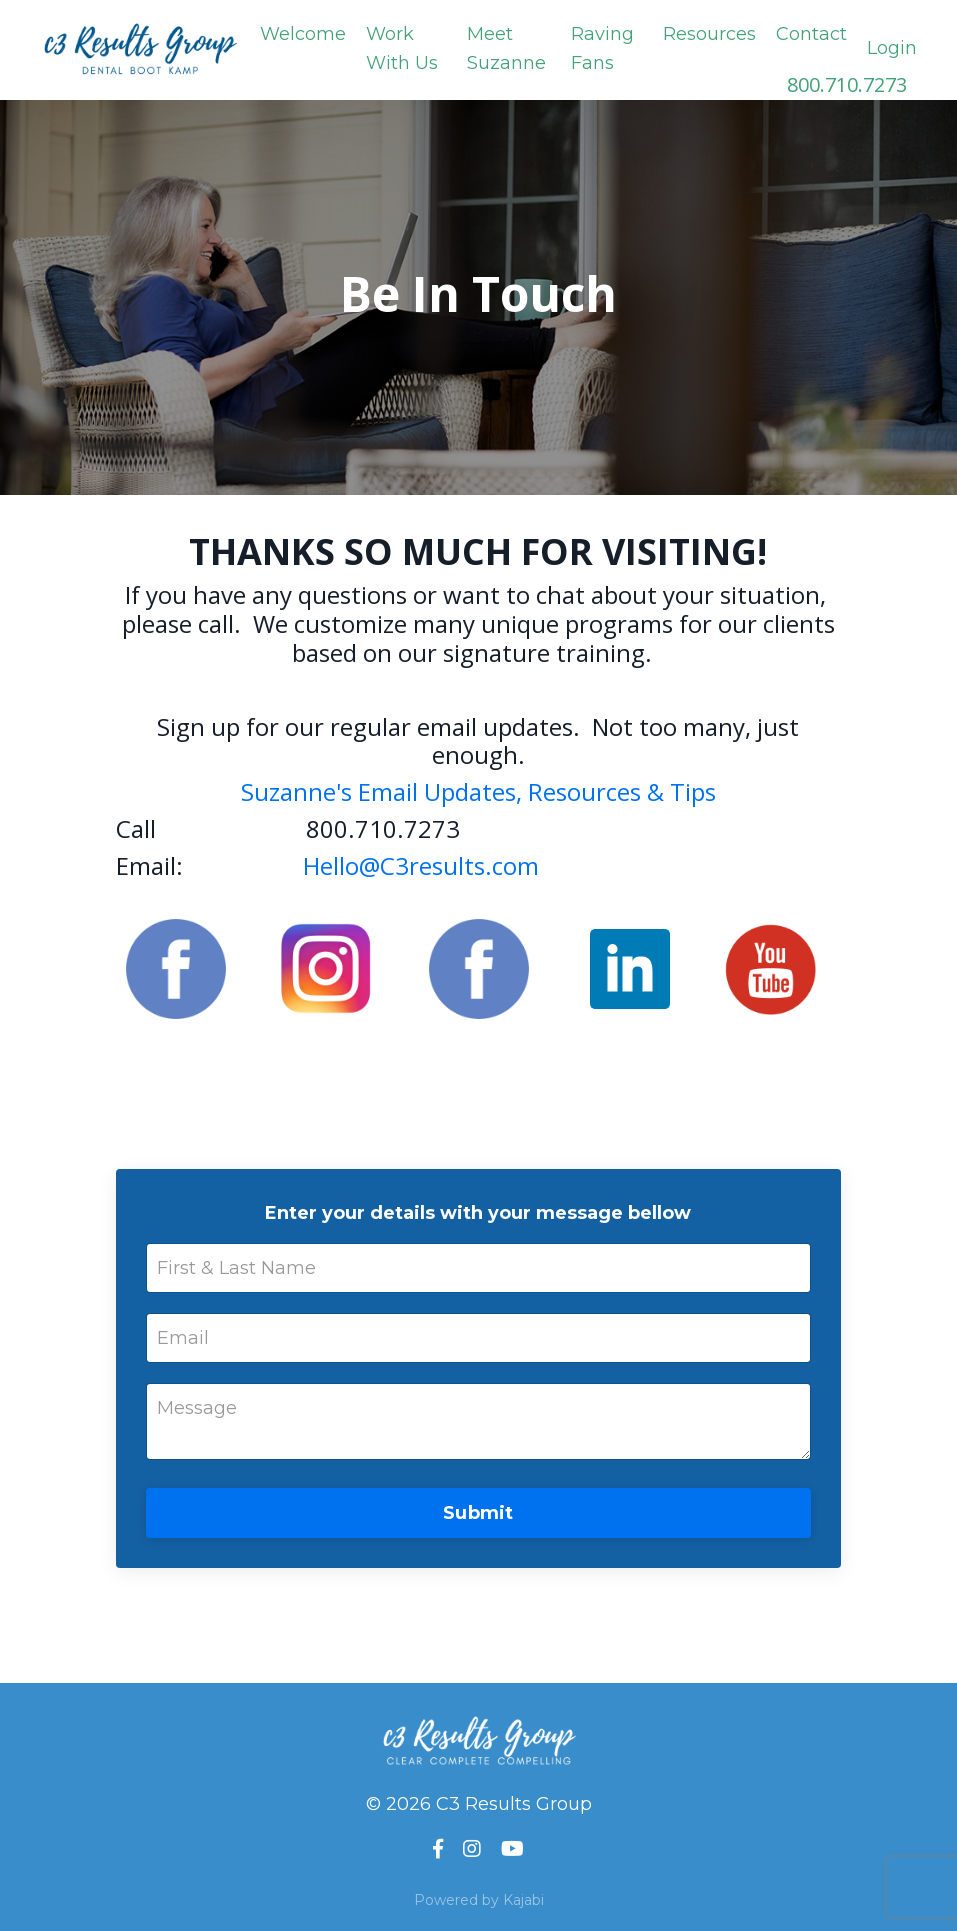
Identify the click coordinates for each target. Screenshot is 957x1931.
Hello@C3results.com (421, 865)
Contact (811, 34)
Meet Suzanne (506, 48)
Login (892, 48)
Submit (478, 1513)
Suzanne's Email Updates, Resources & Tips (478, 791)
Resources (709, 34)
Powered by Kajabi (479, 1900)
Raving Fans (602, 48)
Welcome (303, 34)
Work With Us (402, 48)
